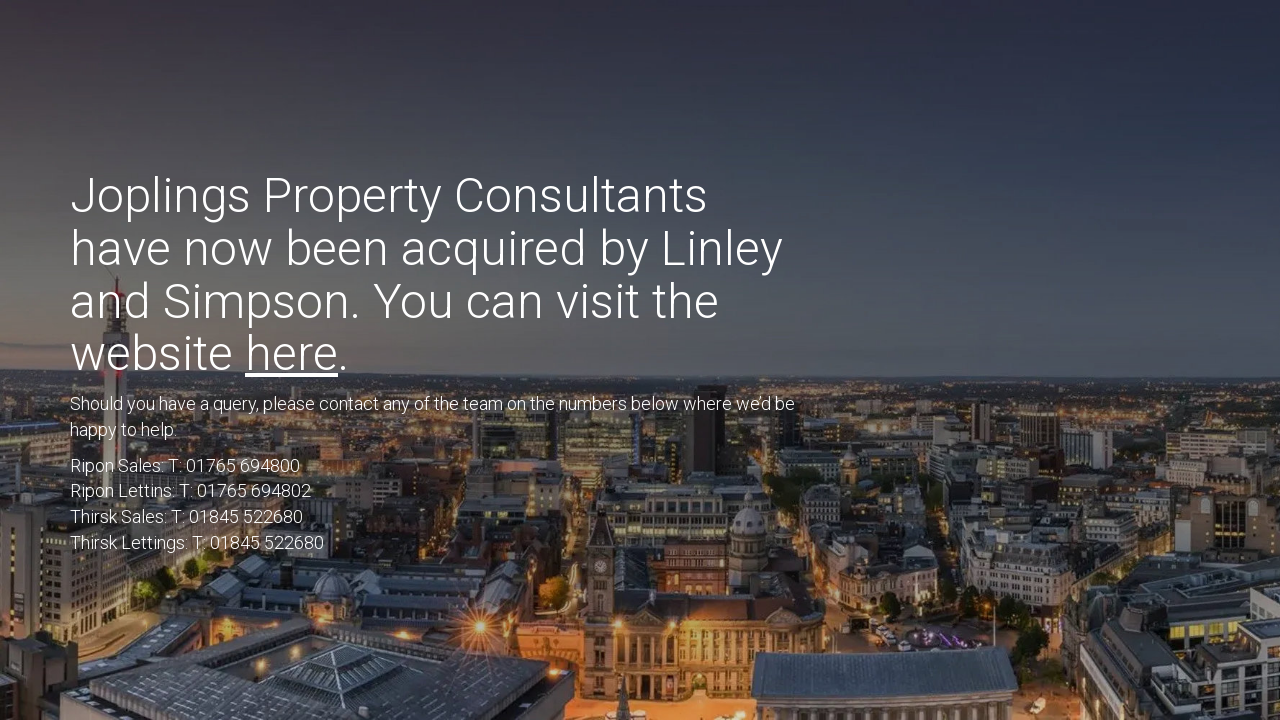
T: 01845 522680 (237, 516)
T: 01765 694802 (245, 490)
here (291, 353)
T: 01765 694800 (234, 465)
